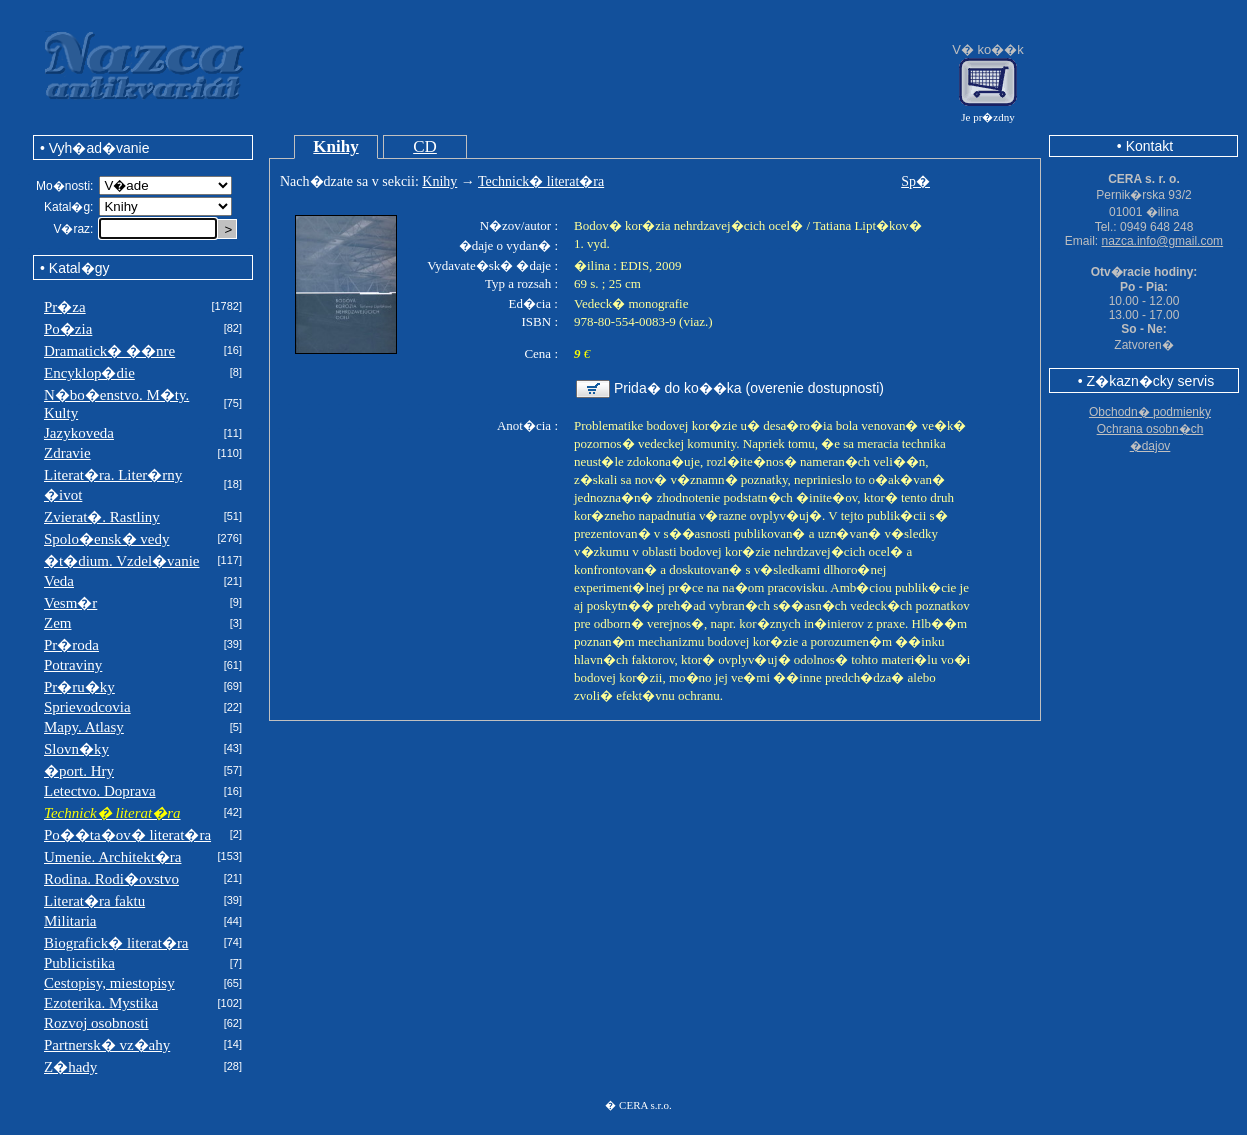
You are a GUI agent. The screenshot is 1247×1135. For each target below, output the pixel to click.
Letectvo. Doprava (100, 791)
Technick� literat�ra (541, 181)
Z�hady (70, 1067)
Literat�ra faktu (94, 901)
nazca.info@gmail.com (1163, 241)
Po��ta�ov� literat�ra (127, 835)
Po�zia (68, 329)
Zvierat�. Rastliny (102, 517)
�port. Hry (79, 771)
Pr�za (65, 307)
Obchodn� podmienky (1150, 412)
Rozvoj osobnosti (96, 1023)
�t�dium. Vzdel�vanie (122, 561)
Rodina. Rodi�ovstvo (111, 879)
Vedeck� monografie (631, 303)
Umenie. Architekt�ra (112, 857)
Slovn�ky (76, 749)
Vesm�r (70, 603)
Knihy (335, 146)
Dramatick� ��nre (109, 351)
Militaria (70, 921)
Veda (59, 581)
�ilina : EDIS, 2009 (628, 265)
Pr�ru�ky (79, 687)
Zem (58, 623)
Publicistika (79, 963)
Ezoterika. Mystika (101, 1003)
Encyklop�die (89, 373)
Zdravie (67, 453)
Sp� (915, 181)
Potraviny (73, 665)
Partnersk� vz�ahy (107, 1045)
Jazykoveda (79, 433)
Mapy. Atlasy (84, 727)
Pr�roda (71, 645)
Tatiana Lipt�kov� (867, 225)
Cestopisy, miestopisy (109, 983)
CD (425, 146)
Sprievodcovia (87, 707)
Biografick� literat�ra (116, 943)
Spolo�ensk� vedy (106, 539)
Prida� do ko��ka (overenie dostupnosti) (749, 388)
